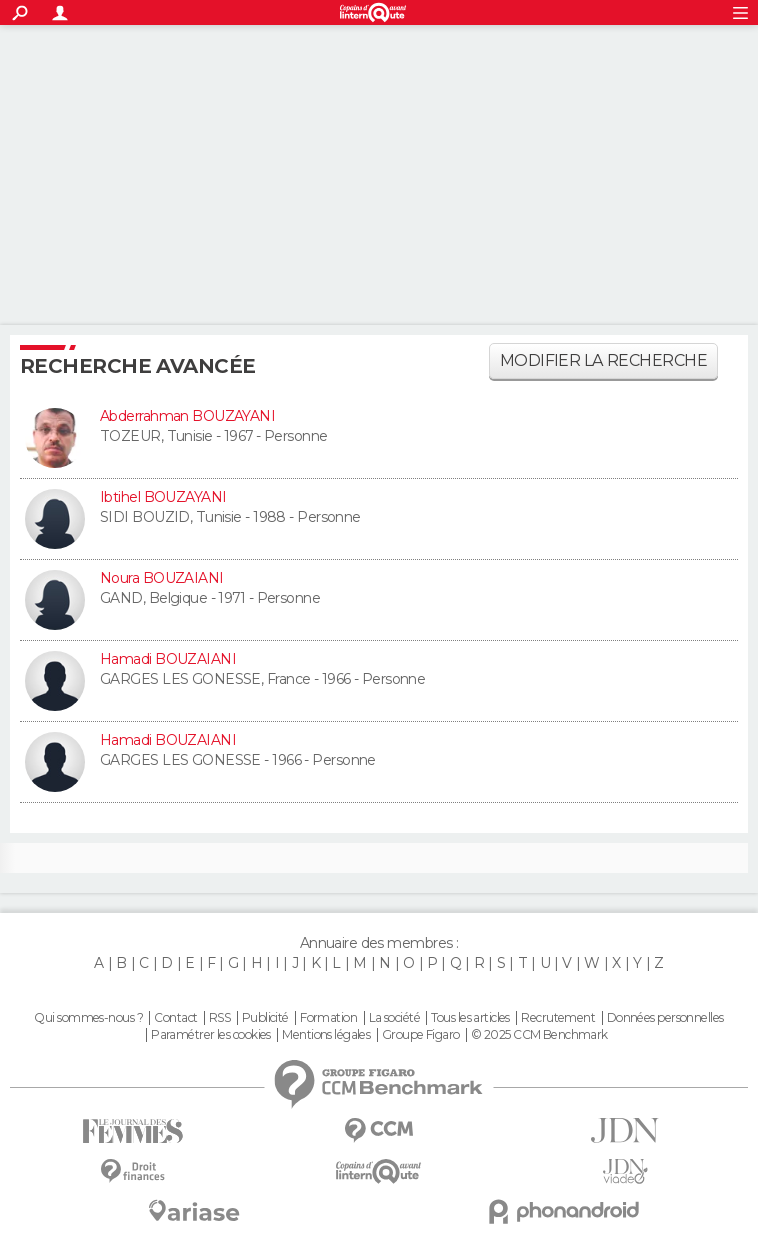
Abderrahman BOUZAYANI (187, 416)
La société (394, 1018)
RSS (219, 1018)
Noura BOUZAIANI (162, 578)
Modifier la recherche (603, 360)
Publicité (265, 1018)
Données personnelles (665, 1018)
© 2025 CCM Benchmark (539, 1035)
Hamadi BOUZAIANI (168, 659)
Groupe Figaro (421, 1035)
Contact (175, 1018)
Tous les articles (470, 1018)
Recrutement (558, 1018)
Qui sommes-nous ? (88, 1018)
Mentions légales (326, 1035)
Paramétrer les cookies (211, 1035)
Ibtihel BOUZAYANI (163, 497)
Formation (328, 1018)
